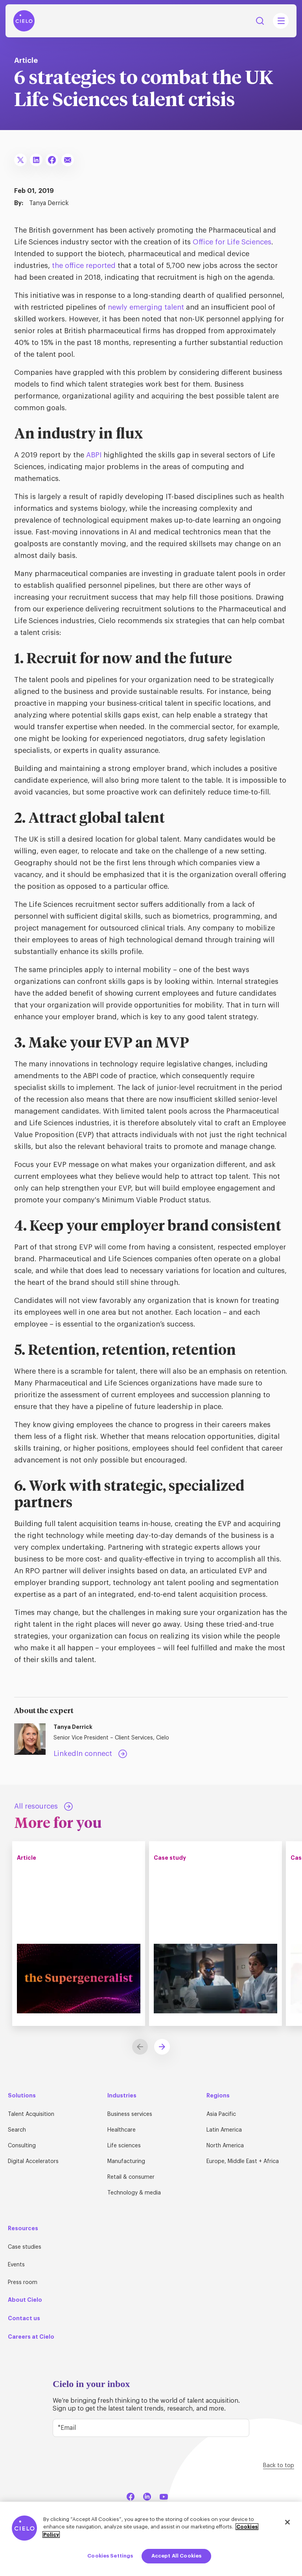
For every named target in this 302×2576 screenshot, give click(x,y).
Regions (218, 2095)
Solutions (22, 2095)
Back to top (278, 2465)
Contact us (24, 2318)
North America (225, 2146)
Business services (129, 2114)
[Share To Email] (67, 160)
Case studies (24, 2247)
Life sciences (124, 2146)
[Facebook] (130, 2496)
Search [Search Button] (260, 21)
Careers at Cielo (31, 2336)
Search (17, 2130)
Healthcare (121, 2130)
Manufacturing (126, 2161)
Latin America (224, 2130)
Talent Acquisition (31, 2114)
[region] (151, 2539)
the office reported (84, 265)
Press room (22, 2282)
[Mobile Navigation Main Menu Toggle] (281, 21)
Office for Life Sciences (232, 242)
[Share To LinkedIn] (36, 160)
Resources (23, 2228)
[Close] (287, 2522)
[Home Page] (24, 20)
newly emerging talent (146, 307)
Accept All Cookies (176, 2555)
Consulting (22, 2146)
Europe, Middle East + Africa (242, 2161)
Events (16, 2265)
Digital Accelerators (33, 2161)
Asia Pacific (221, 2114)
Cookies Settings (110, 2555)
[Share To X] (20, 160)
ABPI (93, 455)
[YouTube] (163, 2496)
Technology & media (134, 2193)
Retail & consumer (131, 2177)
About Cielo (25, 2300)
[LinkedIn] (147, 2496)
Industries (121, 2095)
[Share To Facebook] (52, 160)
